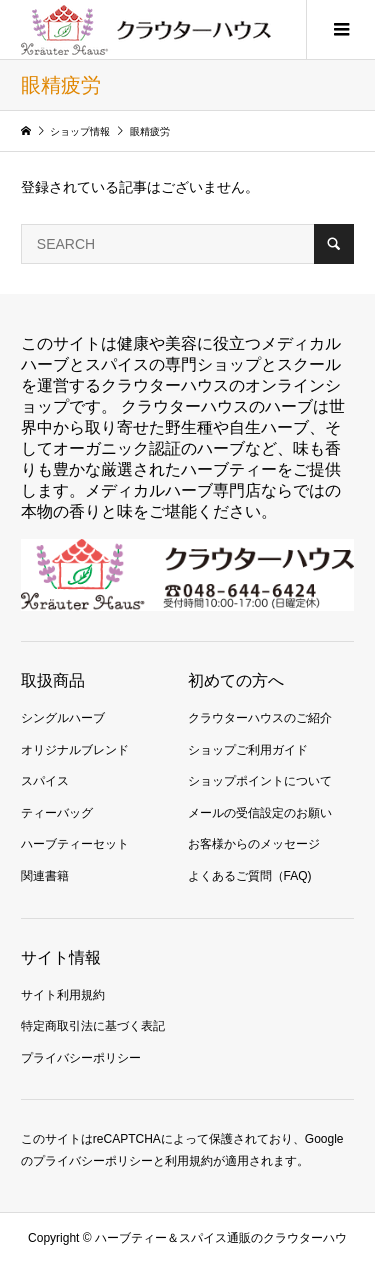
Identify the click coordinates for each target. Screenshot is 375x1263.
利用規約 (189, 1161)
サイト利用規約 (63, 995)
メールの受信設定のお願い (260, 813)
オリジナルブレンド (75, 750)
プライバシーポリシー (81, 1058)
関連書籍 (45, 876)
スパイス (45, 781)
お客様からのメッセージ (254, 844)
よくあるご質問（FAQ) (250, 876)
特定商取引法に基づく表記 (93, 1026)
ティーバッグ (57, 813)
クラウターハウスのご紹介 (260, 718)
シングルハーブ (63, 718)
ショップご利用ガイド (248, 750)
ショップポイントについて (260, 781)
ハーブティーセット (75, 844)
